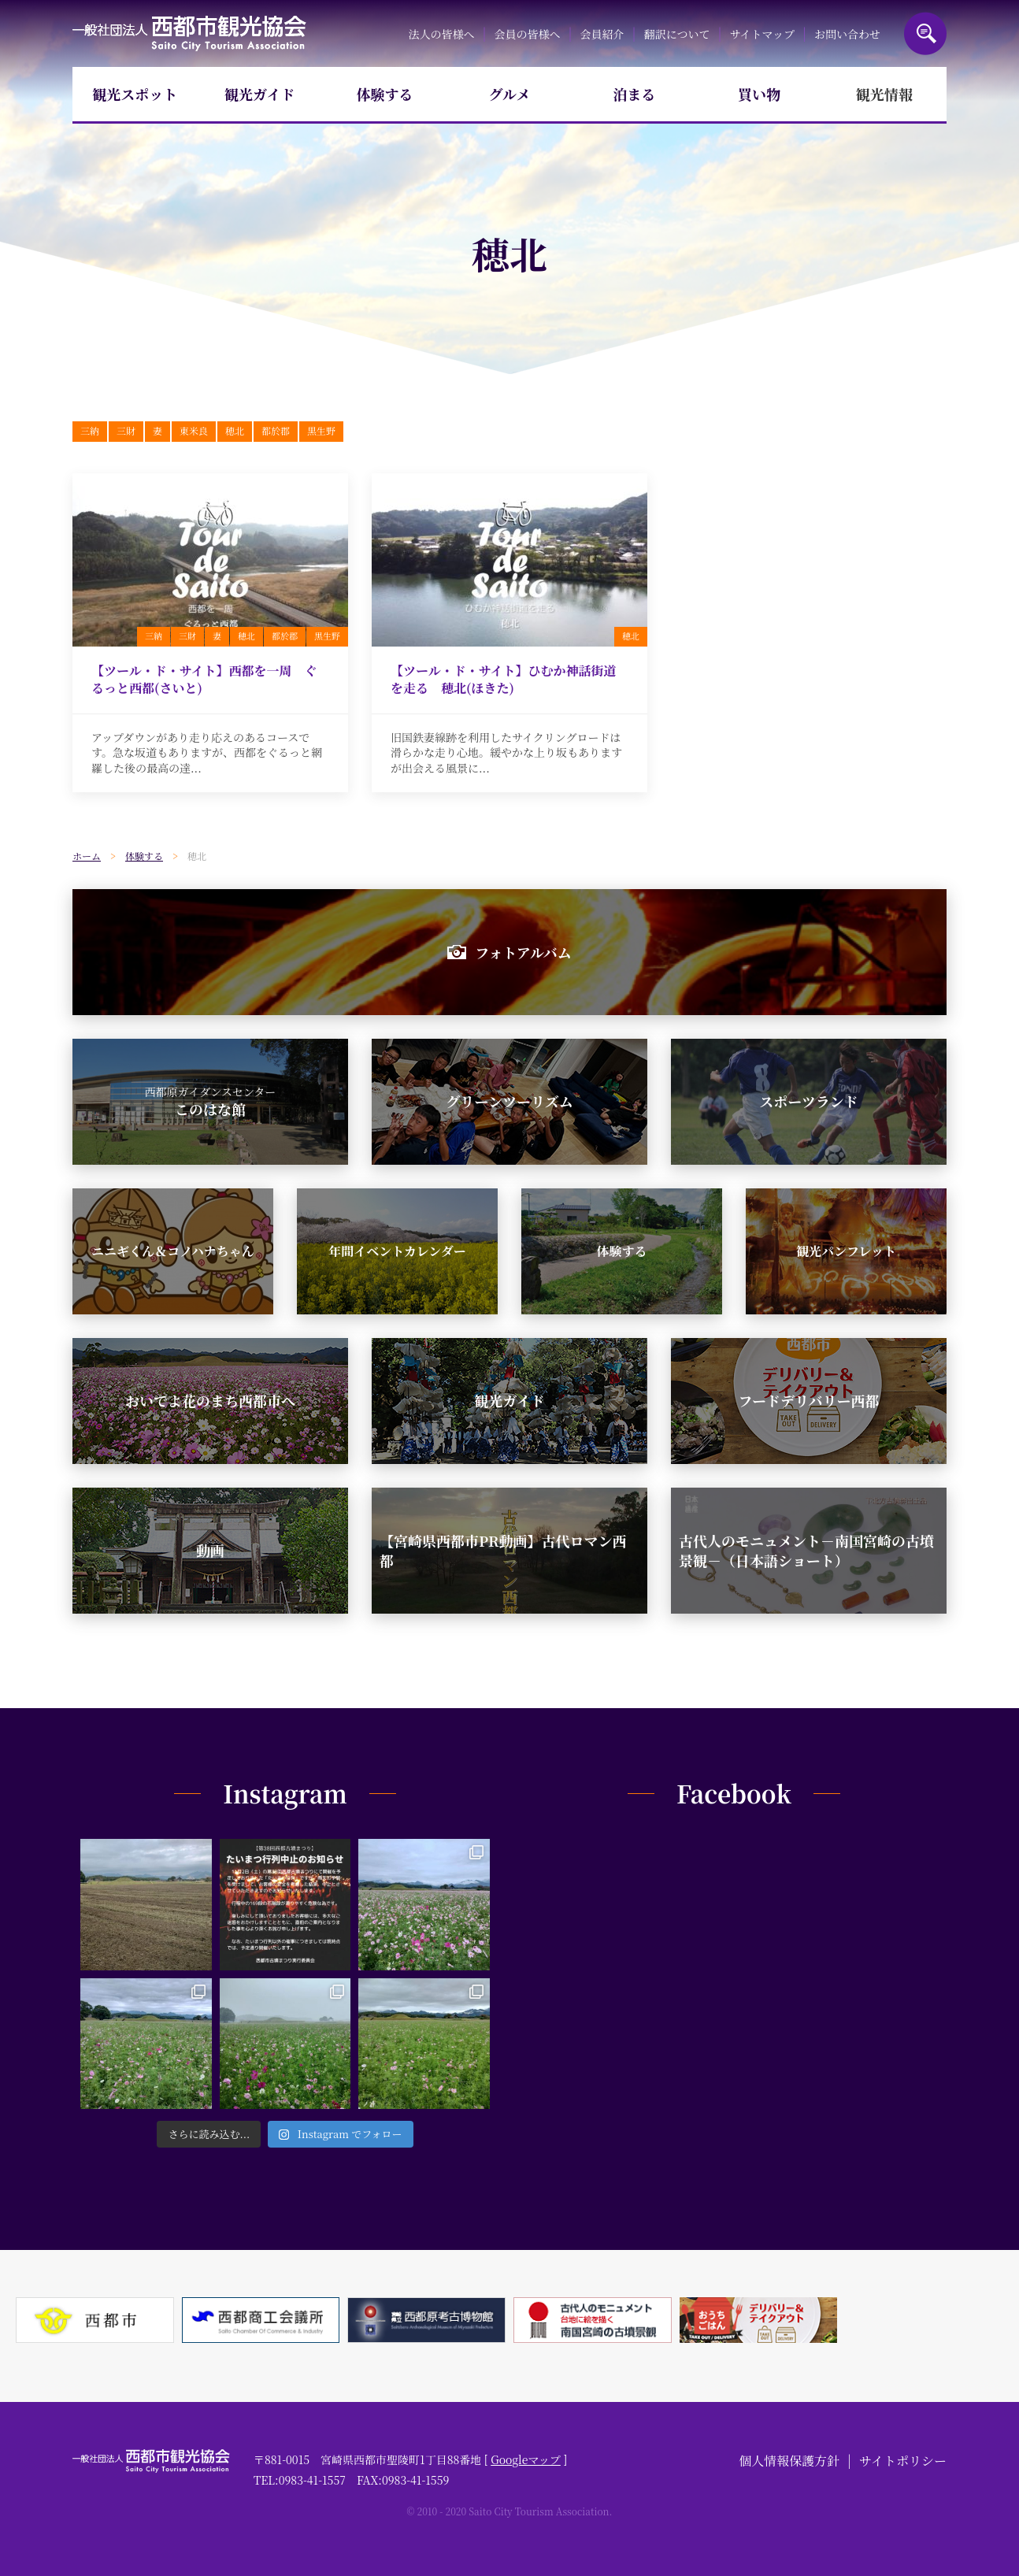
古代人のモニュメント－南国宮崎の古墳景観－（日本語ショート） (806, 1550)
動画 (210, 1550)
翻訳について (677, 34)
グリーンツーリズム (509, 1101)
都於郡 (275, 430)
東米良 (194, 430)
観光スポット (134, 93)
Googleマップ (526, 2459)
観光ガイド (259, 93)
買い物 (759, 93)
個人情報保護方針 (789, 2461)
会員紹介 (602, 34)
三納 (89, 430)
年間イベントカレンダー (396, 1251)
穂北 (234, 430)
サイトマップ (761, 34)
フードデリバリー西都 (809, 1400)
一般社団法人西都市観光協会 (189, 33)
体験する (384, 93)
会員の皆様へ (528, 34)
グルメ (510, 93)
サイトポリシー (903, 2461)
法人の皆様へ (441, 34)
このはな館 (210, 1102)
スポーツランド (808, 1101)
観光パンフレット (846, 1251)
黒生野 (321, 430)
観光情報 (884, 93)
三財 (126, 430)
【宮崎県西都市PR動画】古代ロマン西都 (503, 1550)
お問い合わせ (847, 34)
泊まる (634, 93)
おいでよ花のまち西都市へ (210, 1400)
